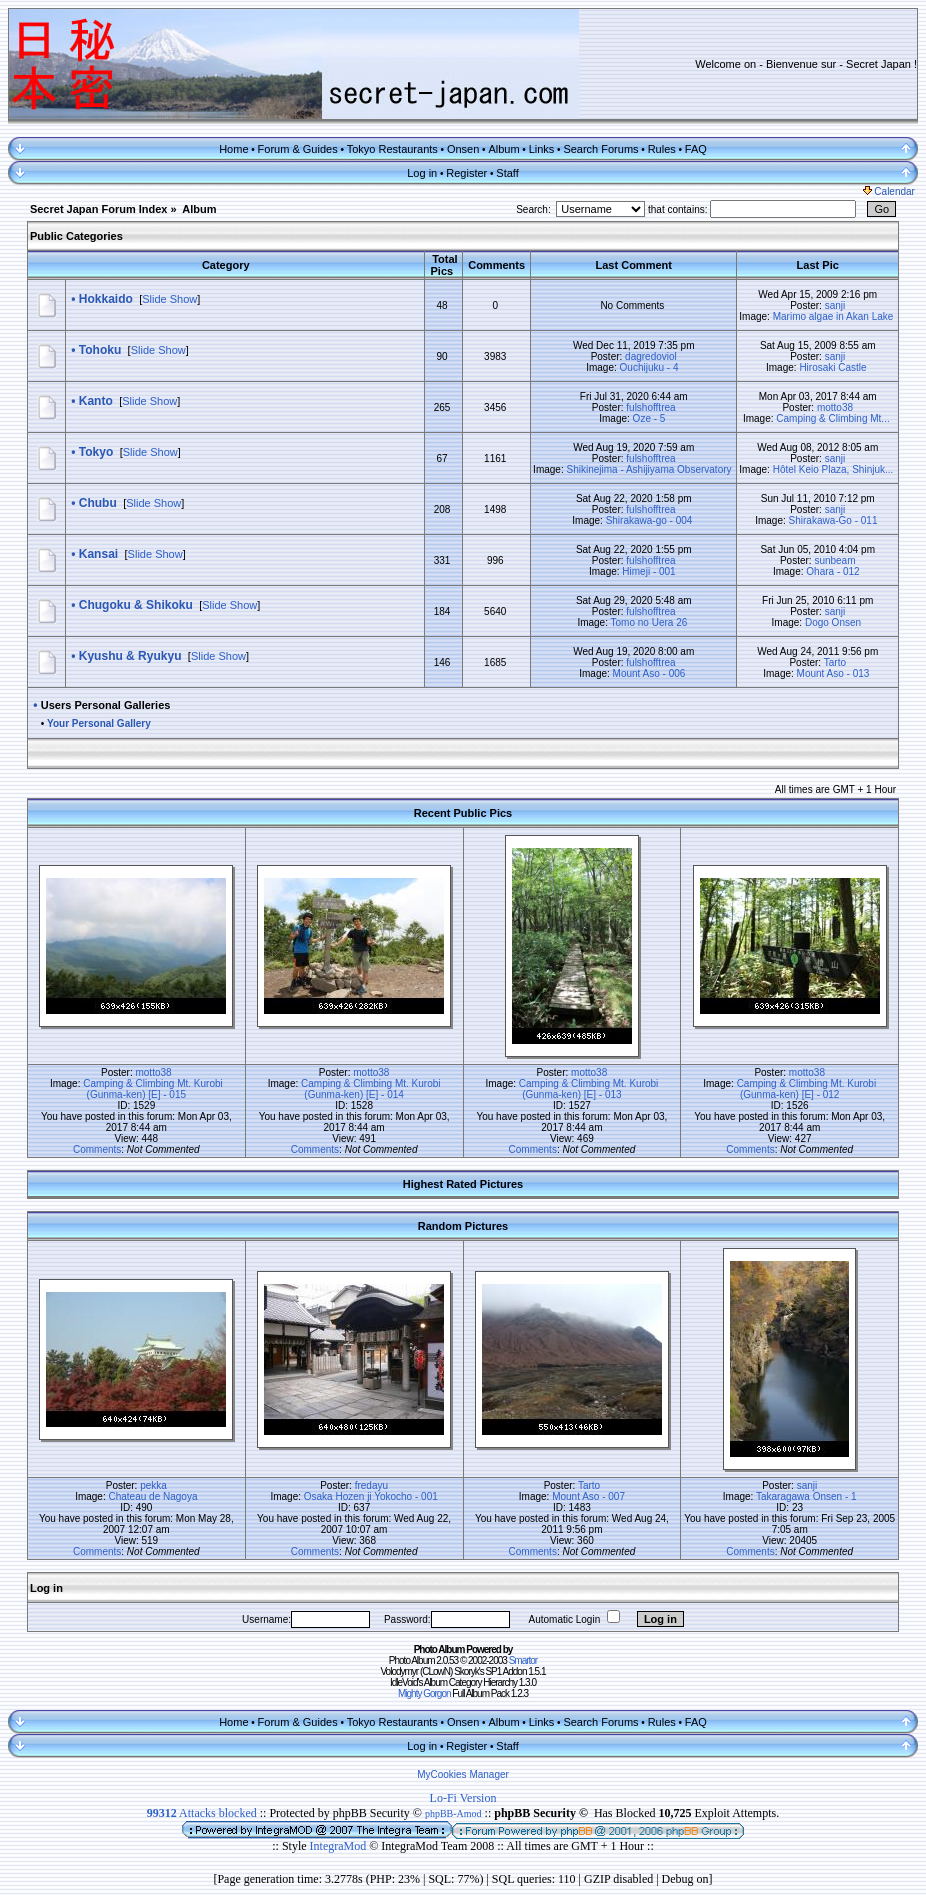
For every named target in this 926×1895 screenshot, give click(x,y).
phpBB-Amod (453, 1813)
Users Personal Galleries (106, 705)
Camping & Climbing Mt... (832, 418)
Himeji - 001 (648, 571)
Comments (97, 1149)
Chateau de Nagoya (153, 1496)
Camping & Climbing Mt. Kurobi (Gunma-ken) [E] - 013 (589, 1089)
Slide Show (169, 299)
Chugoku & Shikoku (136, 605)
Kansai (98, 554)
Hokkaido (106, 299)
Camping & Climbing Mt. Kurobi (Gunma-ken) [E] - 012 (807, 1089)
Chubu (98, 503)
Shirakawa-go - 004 (649, 520)
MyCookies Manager (463, 1774)
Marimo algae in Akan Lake (833, 316)
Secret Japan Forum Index (99, 209)
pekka (153, 1485)
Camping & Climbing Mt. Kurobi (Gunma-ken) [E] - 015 (153, 1089)
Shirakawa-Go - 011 (833, 520)
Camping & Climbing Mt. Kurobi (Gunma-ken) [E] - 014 (371, 1089)
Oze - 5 (649, 418)
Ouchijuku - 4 (649, 367)
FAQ (696, 149)
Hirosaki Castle (832, 367)
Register (466, 173)
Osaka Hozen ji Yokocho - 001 (371, 1496)
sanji (835, 305)
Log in (422, 173)
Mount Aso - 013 (833, 673)
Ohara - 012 (832, 571)
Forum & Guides (298, 149)
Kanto (96, 401)
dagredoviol (651, 356)
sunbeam (834, 560)
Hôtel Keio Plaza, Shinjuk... (833, 469)
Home (233, 149)
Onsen (463, 149)
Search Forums (600, 149)
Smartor (523, 1660)
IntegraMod (340, 1846)
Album (503, 149)
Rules (662, 149)
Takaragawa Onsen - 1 (806, 1496)
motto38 (835, 407)
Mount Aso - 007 (588, 1496)
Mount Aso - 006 (649, 673)
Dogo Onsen (833, 622)
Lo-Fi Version (463, 1798)
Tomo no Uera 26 (649, 622)
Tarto (835, 662)
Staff (507, 173)
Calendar (889, 191)
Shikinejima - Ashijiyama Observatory (648, 469)
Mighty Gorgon (424, 1693)
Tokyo (96, 452)
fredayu (371, 1485)
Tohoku (100, 350)
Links (542, 149)
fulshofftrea (650, 407)
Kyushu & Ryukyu (130, 656)
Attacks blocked (202, 1813)
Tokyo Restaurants (392, 149)
